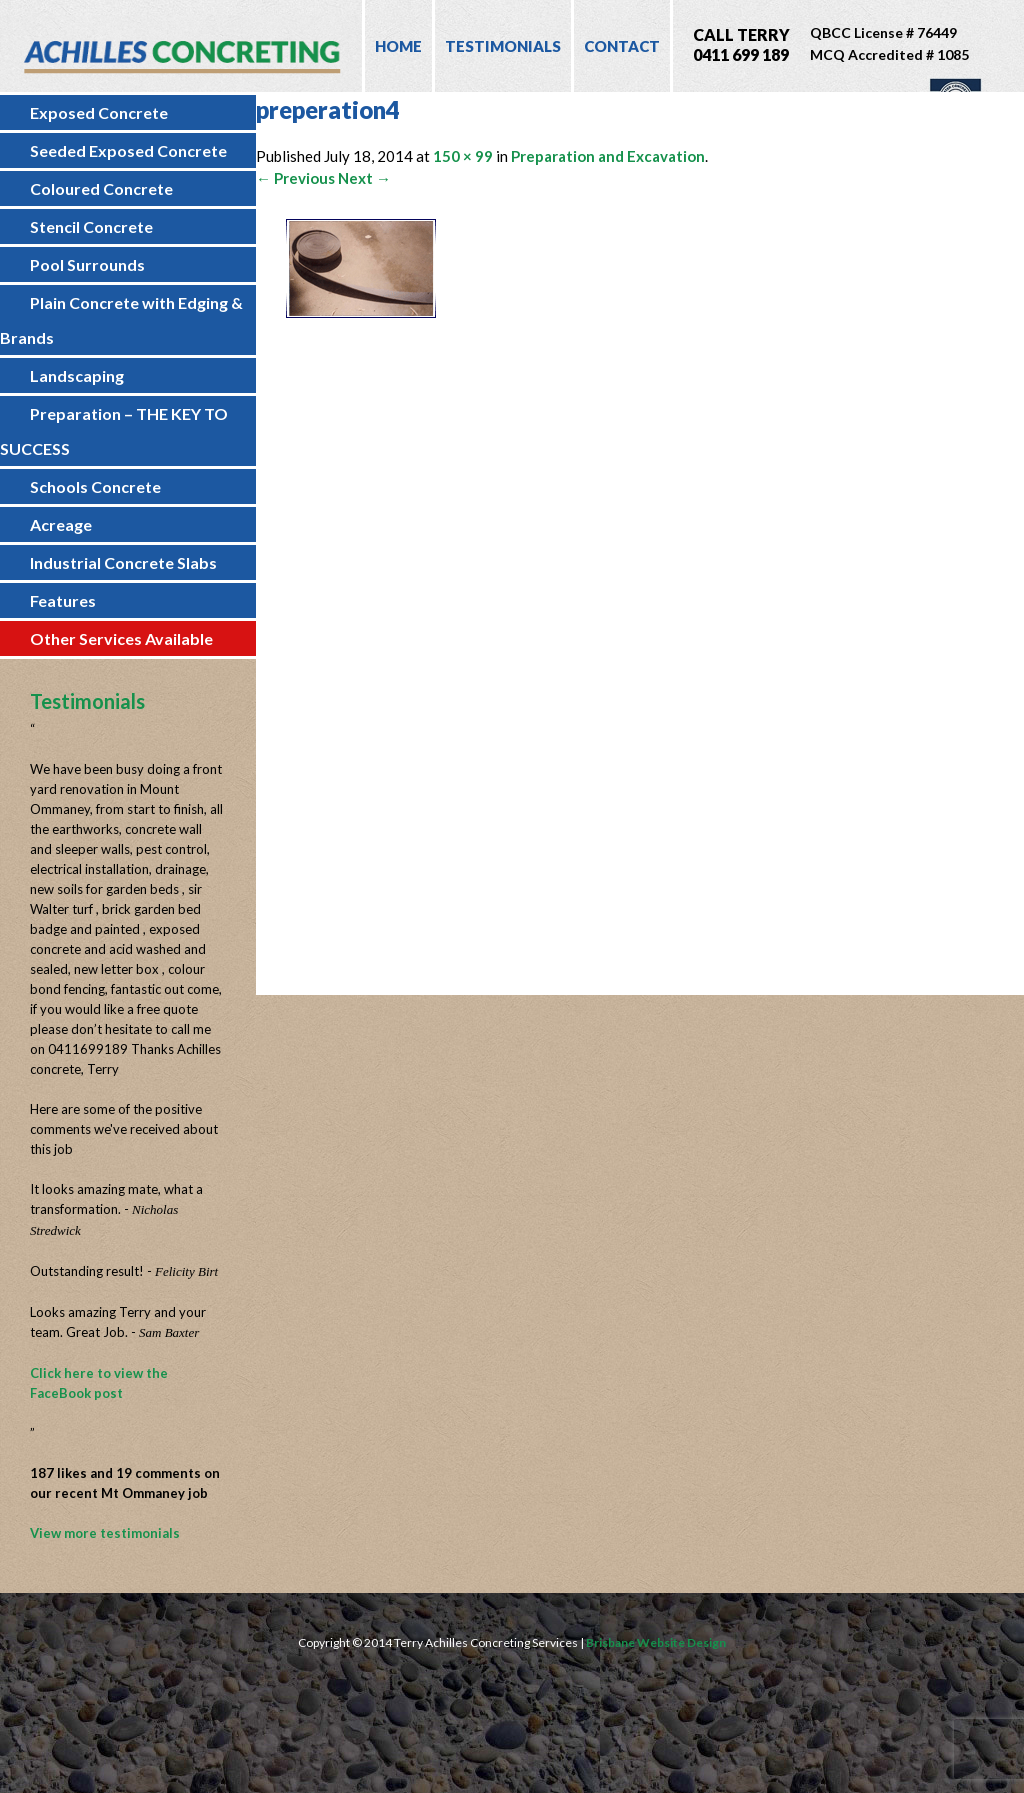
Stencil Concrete (91, 226)
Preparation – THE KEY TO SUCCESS (114, 431)
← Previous (295, 178)
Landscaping (77, 375)
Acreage (61, 524)
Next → (364, 178)
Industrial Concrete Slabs (123, 562)
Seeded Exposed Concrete (128, 150)
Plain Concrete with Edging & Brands (121, 320)
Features (63, 600)
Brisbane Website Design (656, 1642)
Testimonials (503, 46)
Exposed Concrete (99, 112)
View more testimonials (105, 1533)
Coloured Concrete (101, 188)
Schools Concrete (95, 486)
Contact (622, 46)
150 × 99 (463, 156)
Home (398, 46)
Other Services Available (121, 638)
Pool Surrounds (87, 264)
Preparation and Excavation (608, 156)
